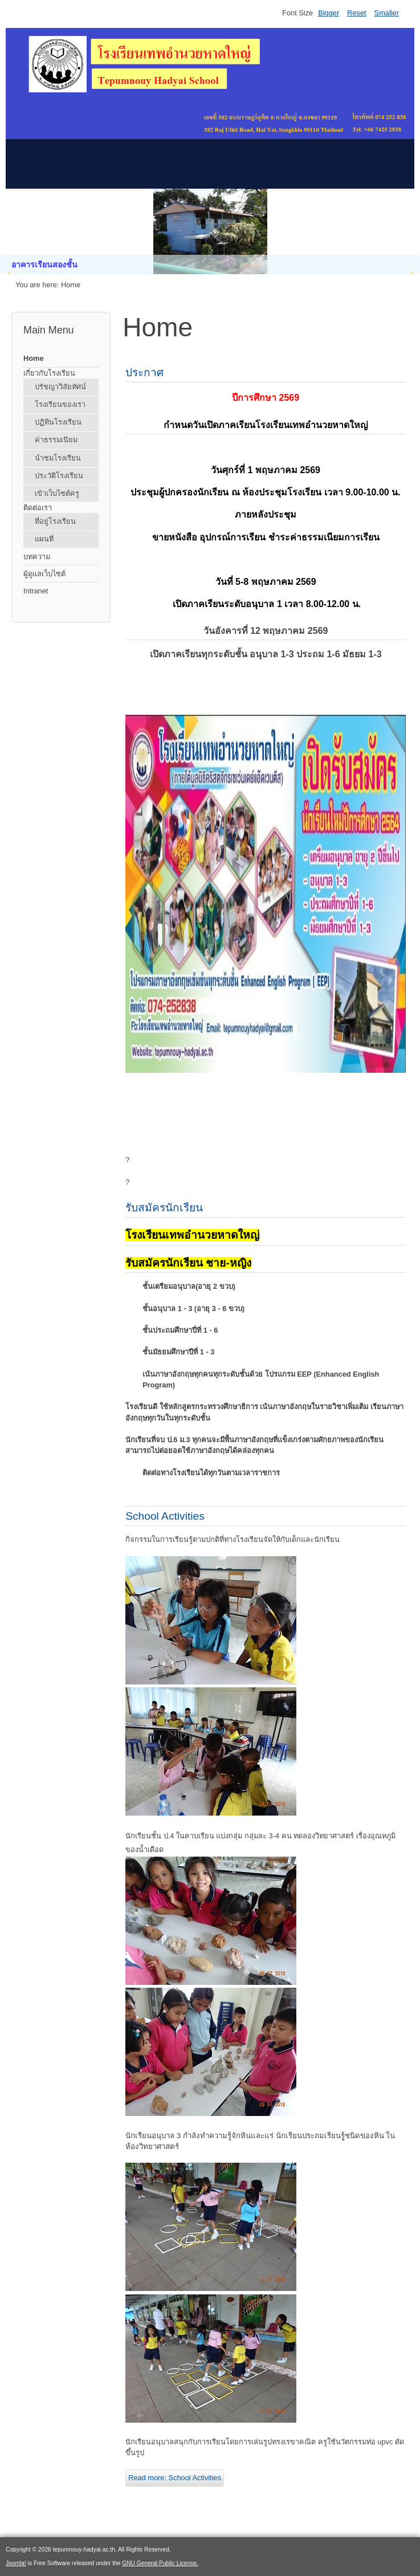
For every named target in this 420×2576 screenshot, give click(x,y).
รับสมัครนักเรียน (164, 1208)
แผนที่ (44, 539)
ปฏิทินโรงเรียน (58, 422)
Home (33, 358)
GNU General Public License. (160, 2563)
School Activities (165, 1516)
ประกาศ (144, 373)
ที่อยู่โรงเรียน (55, 521)
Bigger (328, 13)
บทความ (36, 556)
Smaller (386, 13)
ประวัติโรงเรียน (59, 475)
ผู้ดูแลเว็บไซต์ (44, 573)
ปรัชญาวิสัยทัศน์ (60, 386)
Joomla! (16, 2563)
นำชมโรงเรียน (58, 458)
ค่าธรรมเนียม (56, 440)
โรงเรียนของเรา (60, 404)
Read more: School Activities (174, 2477)
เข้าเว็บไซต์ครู (57, 493)
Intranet (35, 591)
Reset (356, 13)
